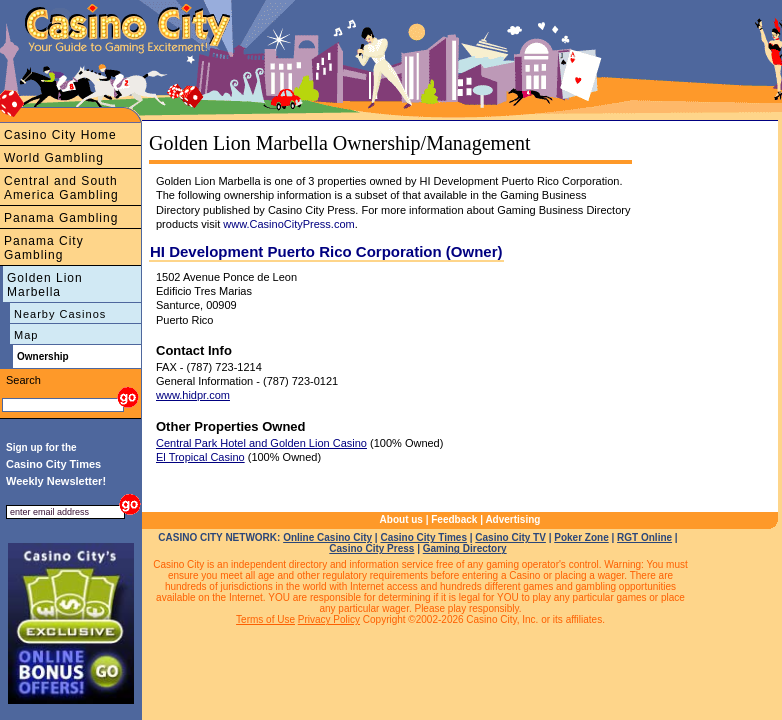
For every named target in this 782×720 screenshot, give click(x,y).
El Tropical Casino (200, 457)
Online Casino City (327, 537)
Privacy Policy (329, 619)
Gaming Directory (465, 548)
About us (401, 519)
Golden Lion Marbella (45, 285)
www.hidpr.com (193, 395)
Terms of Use (265, 619)
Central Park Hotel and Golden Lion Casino (261, 443)
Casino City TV (510, 537)
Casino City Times (423, 537)
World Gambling (54, 158)
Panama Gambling (61, 218)
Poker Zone (581, 537)
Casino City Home (60, 135)
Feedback (454, 519)
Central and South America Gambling (61, 188)
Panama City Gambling (44, 248)
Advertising (512, 519)
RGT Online (644, 537)
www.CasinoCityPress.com (288, 224)
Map (26, 335)
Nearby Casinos (60, 314)
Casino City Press (371, 548)
